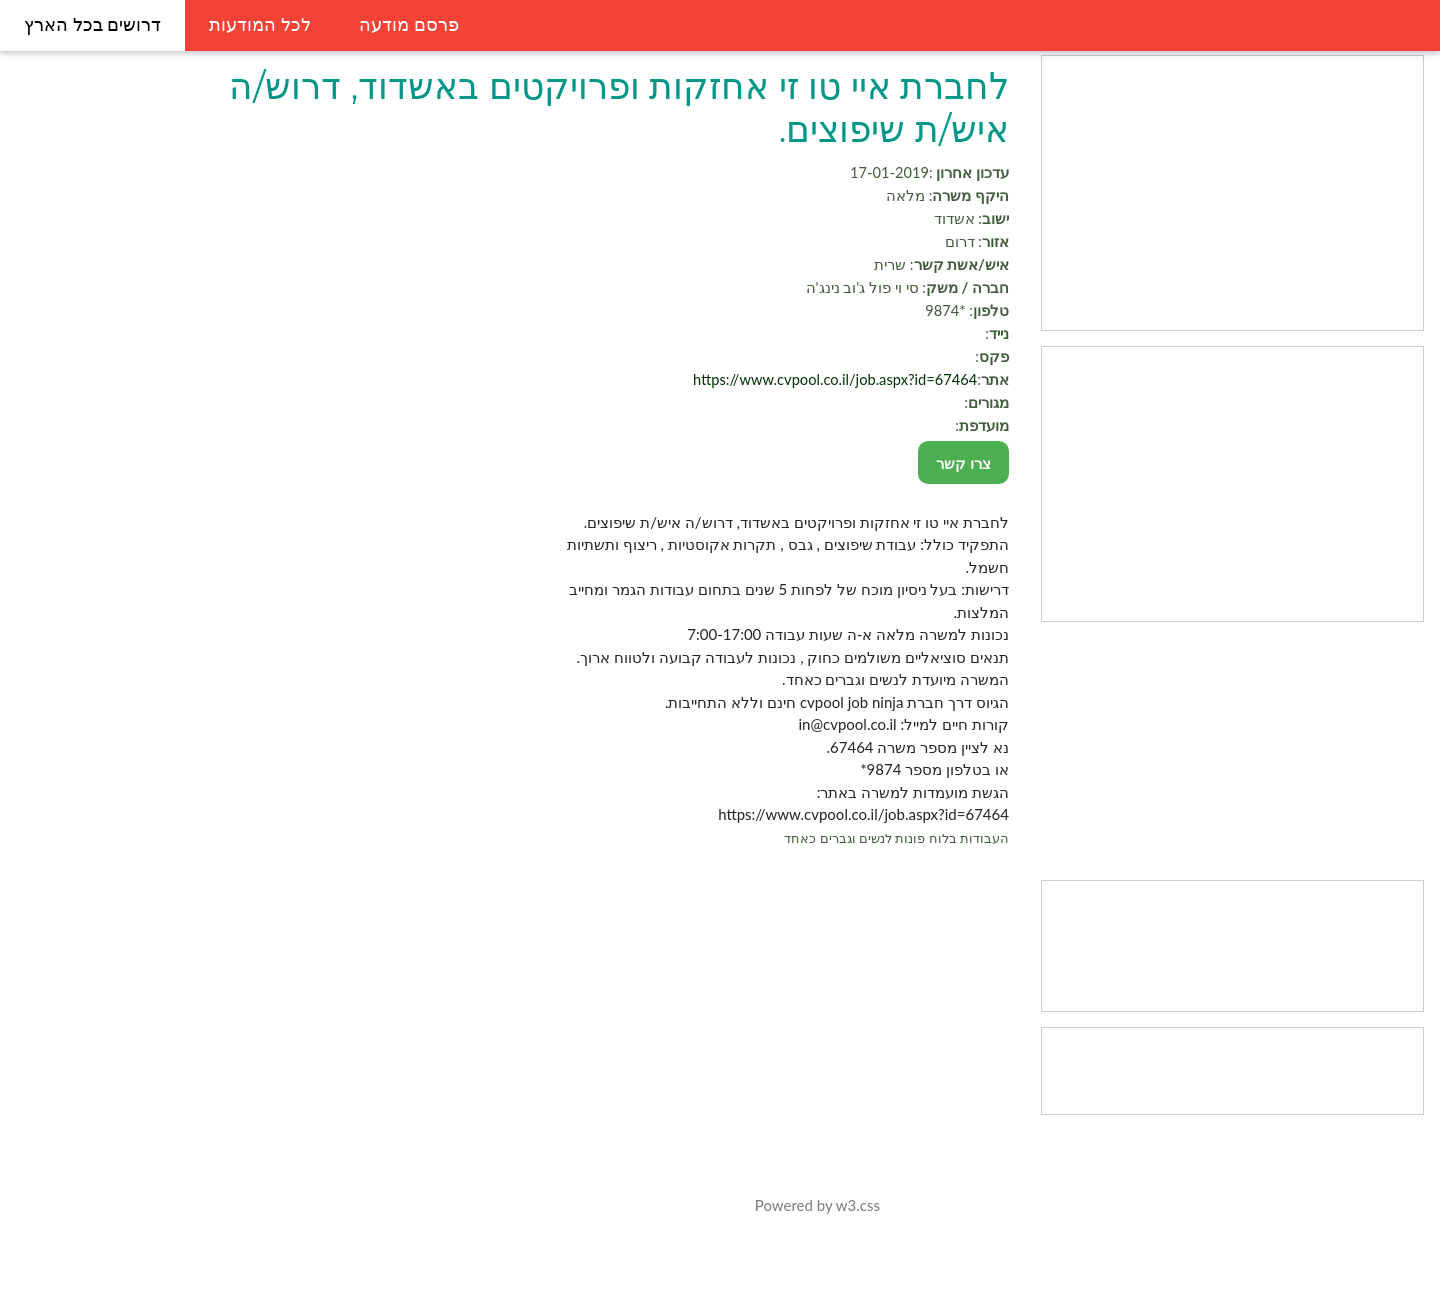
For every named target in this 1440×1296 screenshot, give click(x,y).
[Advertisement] (1241, 193)
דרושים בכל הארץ (92, 25)
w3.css (885, 1205)
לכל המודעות (260, 25)
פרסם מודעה (409, 25)
